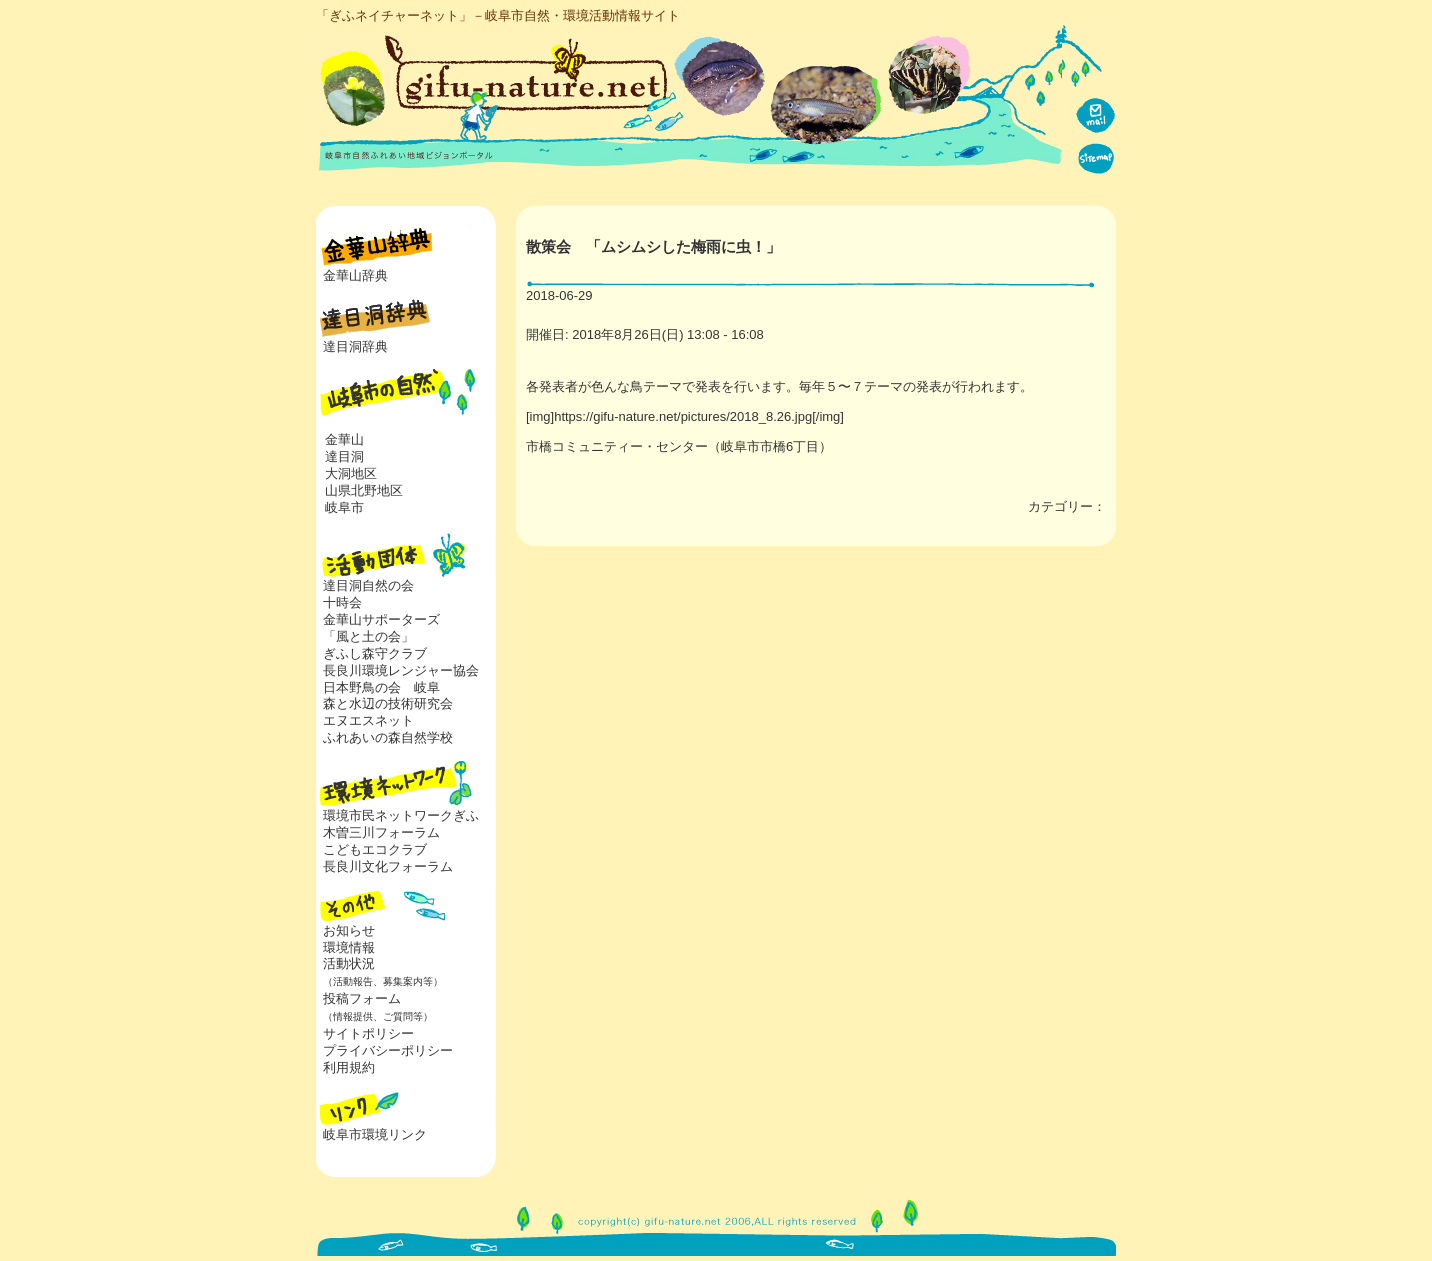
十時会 (342, 602)
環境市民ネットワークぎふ (401, 815)
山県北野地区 (364, 490)
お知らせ (349, 930)
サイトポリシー (368, 1033)
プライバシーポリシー (388, 1050)
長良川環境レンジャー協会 (401, 670)
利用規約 (349, 1067)
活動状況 (379, 972)
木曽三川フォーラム (381, 832)
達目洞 (344, 456)
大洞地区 (351, 473)
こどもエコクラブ (375, 849)
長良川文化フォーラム (388, 866)
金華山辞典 (355, 275)
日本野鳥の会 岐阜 (381, 687)
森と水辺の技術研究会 (388, 703)
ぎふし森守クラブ (375, 653)
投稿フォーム (374, 1007)
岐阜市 (344, 507)
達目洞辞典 (355, 346)
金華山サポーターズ (381, 619)
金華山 (344, 439)
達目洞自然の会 (368, 585)
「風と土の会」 (368, 636)
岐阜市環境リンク (375, 1134)
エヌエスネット (368, 720)
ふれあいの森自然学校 (388, 737)
